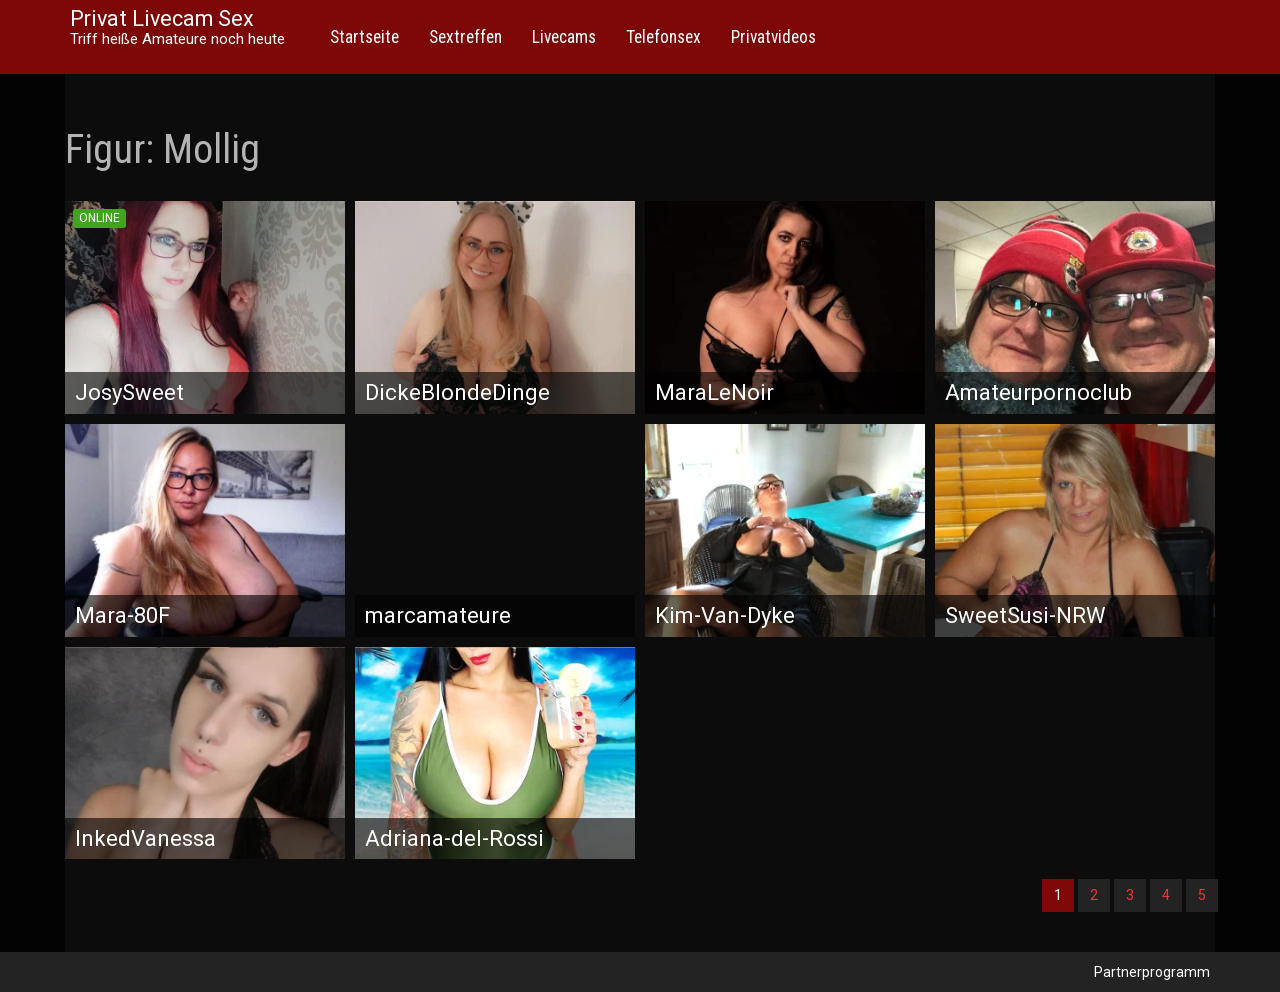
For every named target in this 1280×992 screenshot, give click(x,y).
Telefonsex (663, 37)
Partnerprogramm (1152, 972)
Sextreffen (465, 37)
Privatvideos (773, 37)
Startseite (364, 37)
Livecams (564, 37)
